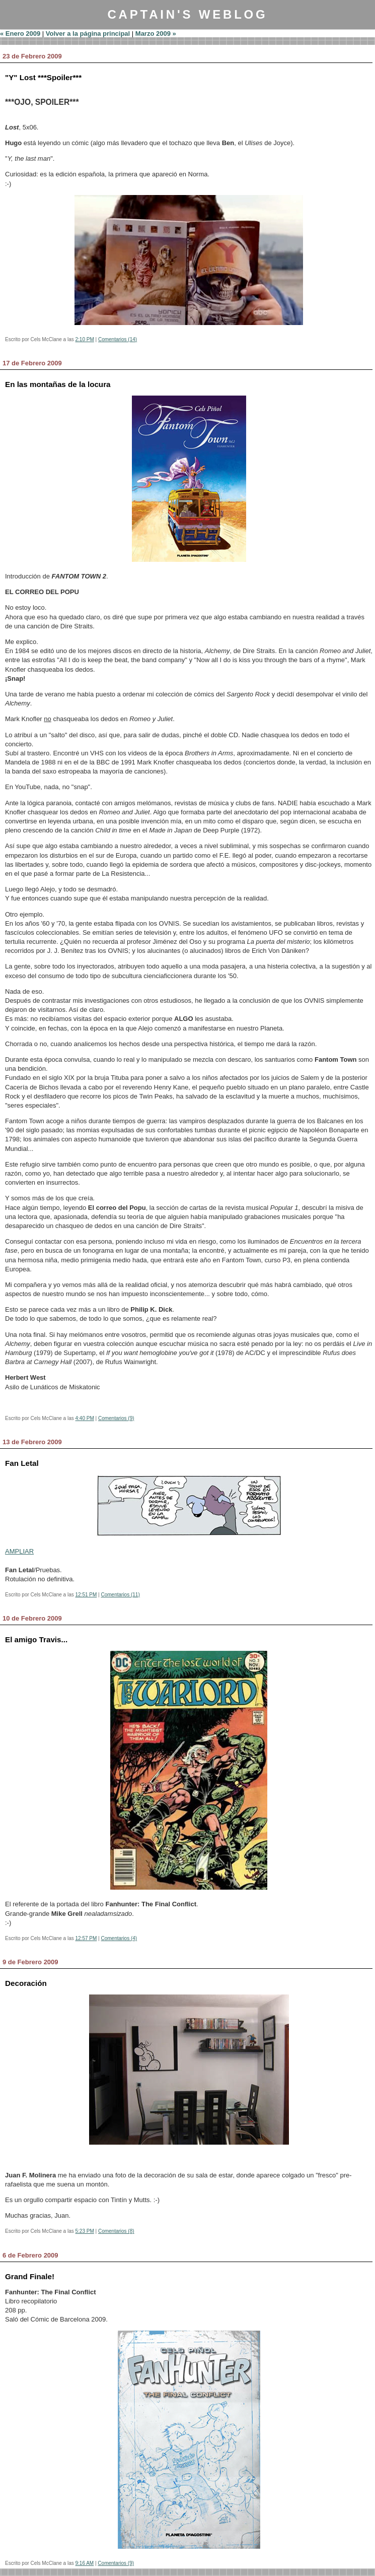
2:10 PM (85, 339)
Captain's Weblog (187, 14)
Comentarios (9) (116, 1418)
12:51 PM (86, 1594)
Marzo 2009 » (155, 33)
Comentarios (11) (120, 1594)
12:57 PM (86, 1938)
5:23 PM (85, 2231)
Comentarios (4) (119, 1938)
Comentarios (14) (117, 339)
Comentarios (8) (116, 2231)
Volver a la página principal (88, 33)
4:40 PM (85, 1418)
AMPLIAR (19, 1551)
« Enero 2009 (20, 33)
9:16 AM (85, 2563)
